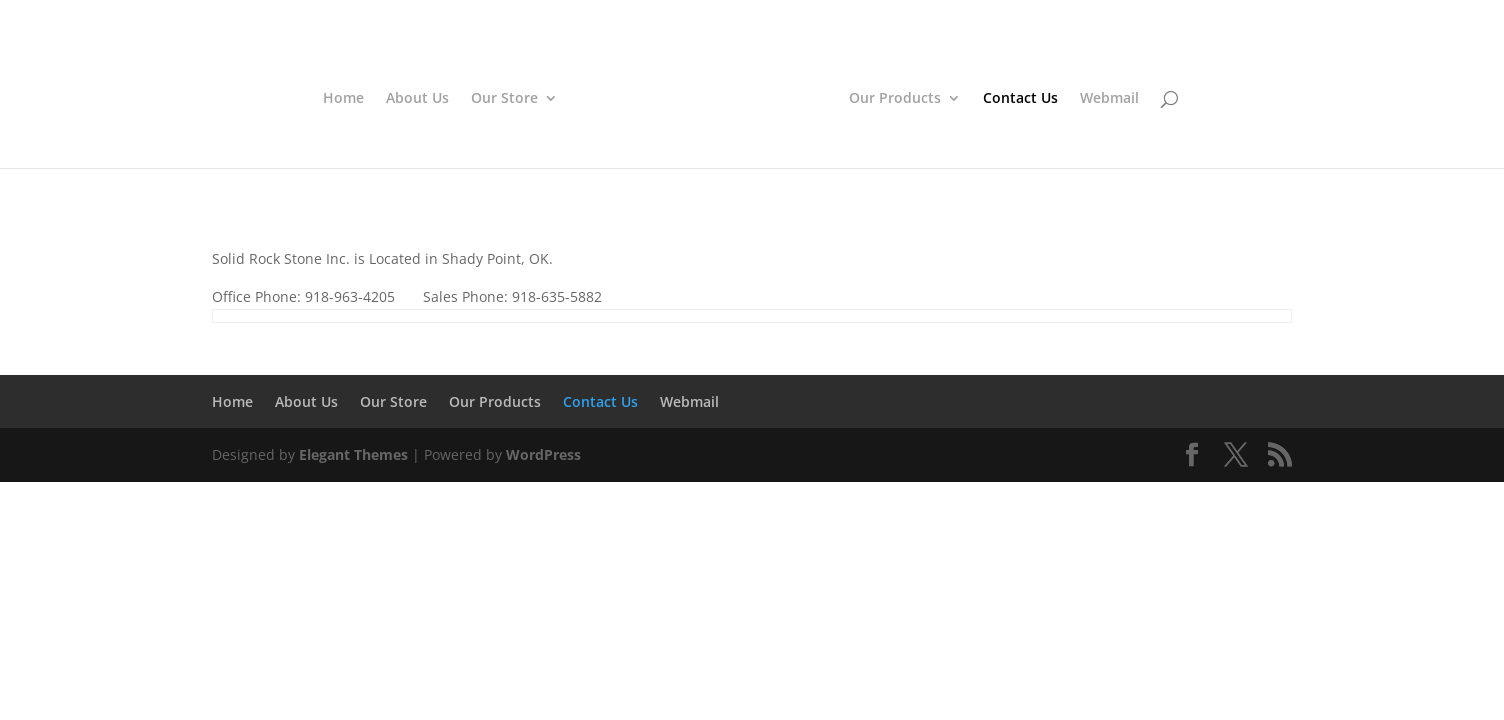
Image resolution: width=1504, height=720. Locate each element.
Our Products (891, 97)
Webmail (1105, 97)
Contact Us (1016, 97)
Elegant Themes (353, 454)
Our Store (508, 97)
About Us (421, 97)
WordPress (543, 454)
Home (347, 97)
